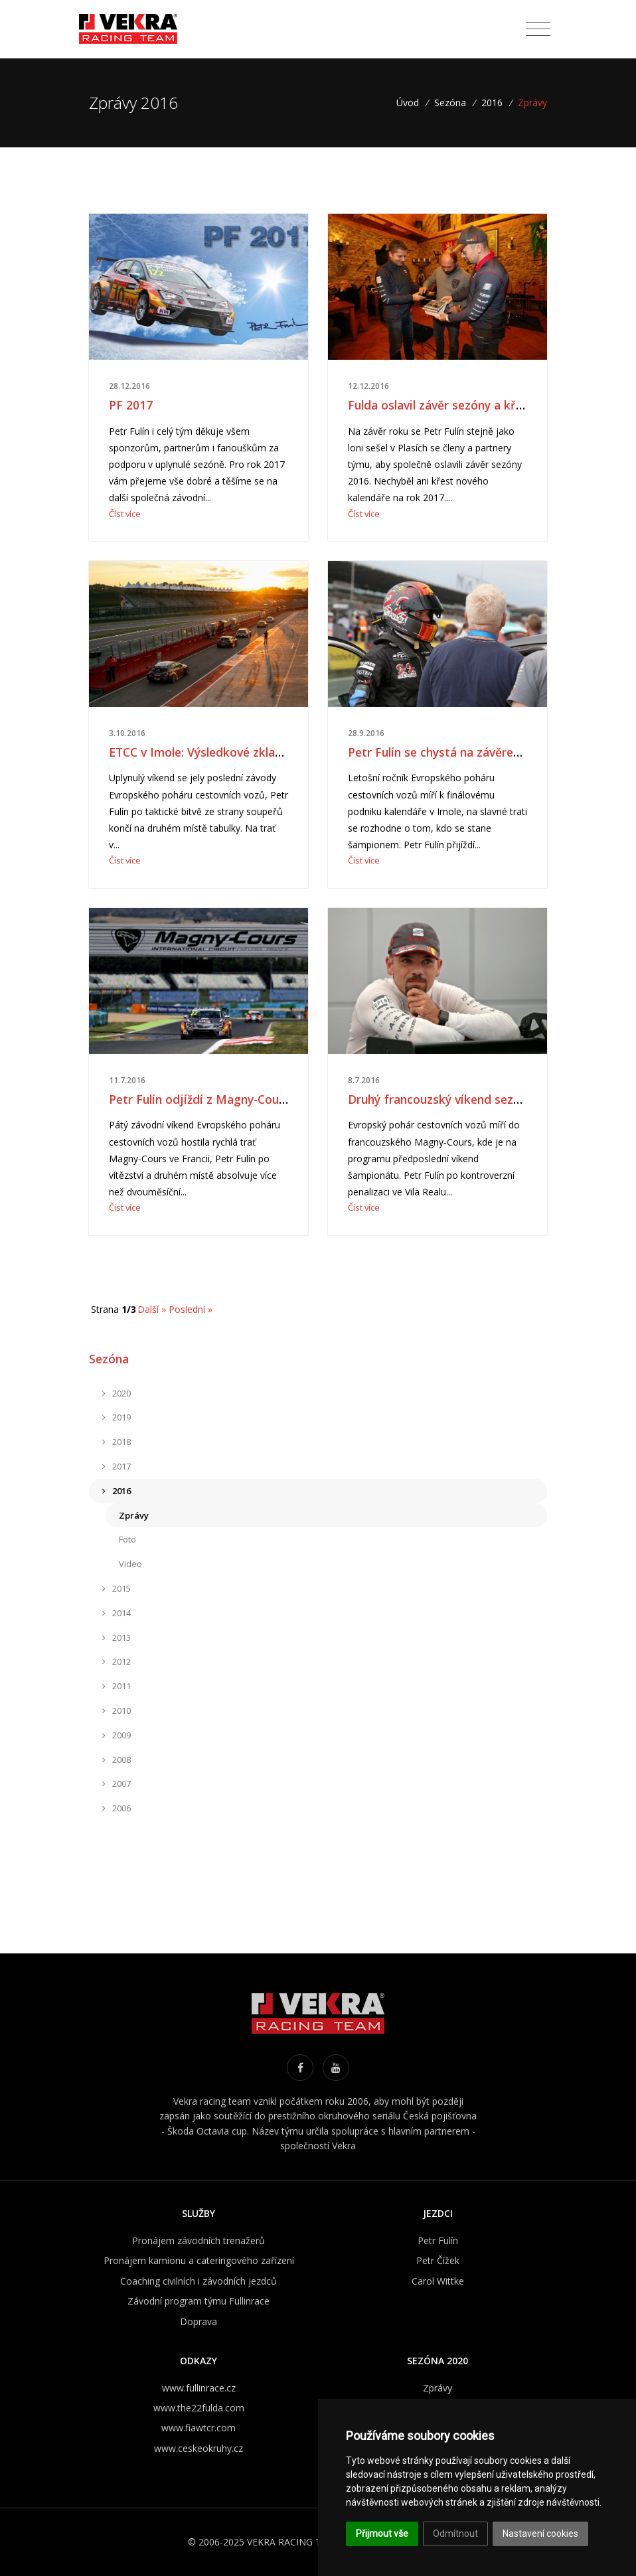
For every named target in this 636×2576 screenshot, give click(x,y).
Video (130, 1564)
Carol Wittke (438, 2281)
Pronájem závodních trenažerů (198, 2240)
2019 (116, 1417)
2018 (116, 1442)
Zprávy (134, 1515)
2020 (116, 1393)
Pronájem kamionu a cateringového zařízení (199, 2260)
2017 (116, 1466)
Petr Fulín (438, 2240)
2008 (116, 1760)
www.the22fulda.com (198, 2407)
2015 (116, 1588)
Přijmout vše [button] (382, 2533)
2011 (116, 1686)
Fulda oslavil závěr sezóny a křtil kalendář (463, 405)
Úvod (412, 102)
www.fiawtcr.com (198, 2427)
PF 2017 (131, 405)
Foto (127, 1539)
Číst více (125, 514)
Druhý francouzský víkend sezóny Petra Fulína (475, 1099)
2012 (116, 1661)
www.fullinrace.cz (199, 2388)
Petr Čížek (437, 2260)
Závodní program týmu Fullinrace (198, 2301)
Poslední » (190, 1309)
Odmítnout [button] (455, 2533)
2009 (116, 1735)
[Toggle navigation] (538, 29)
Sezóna (450, 102)
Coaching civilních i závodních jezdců (198, 2281)
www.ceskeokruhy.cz (198, 2448)
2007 (116, 1783)
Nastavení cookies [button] (540, 2533)
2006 (116, 1808)
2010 (116, 1710)
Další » (151, 1309)
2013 (116, 1637)
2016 (492, 102)
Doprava (198, 2321)
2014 (116, 1613)
